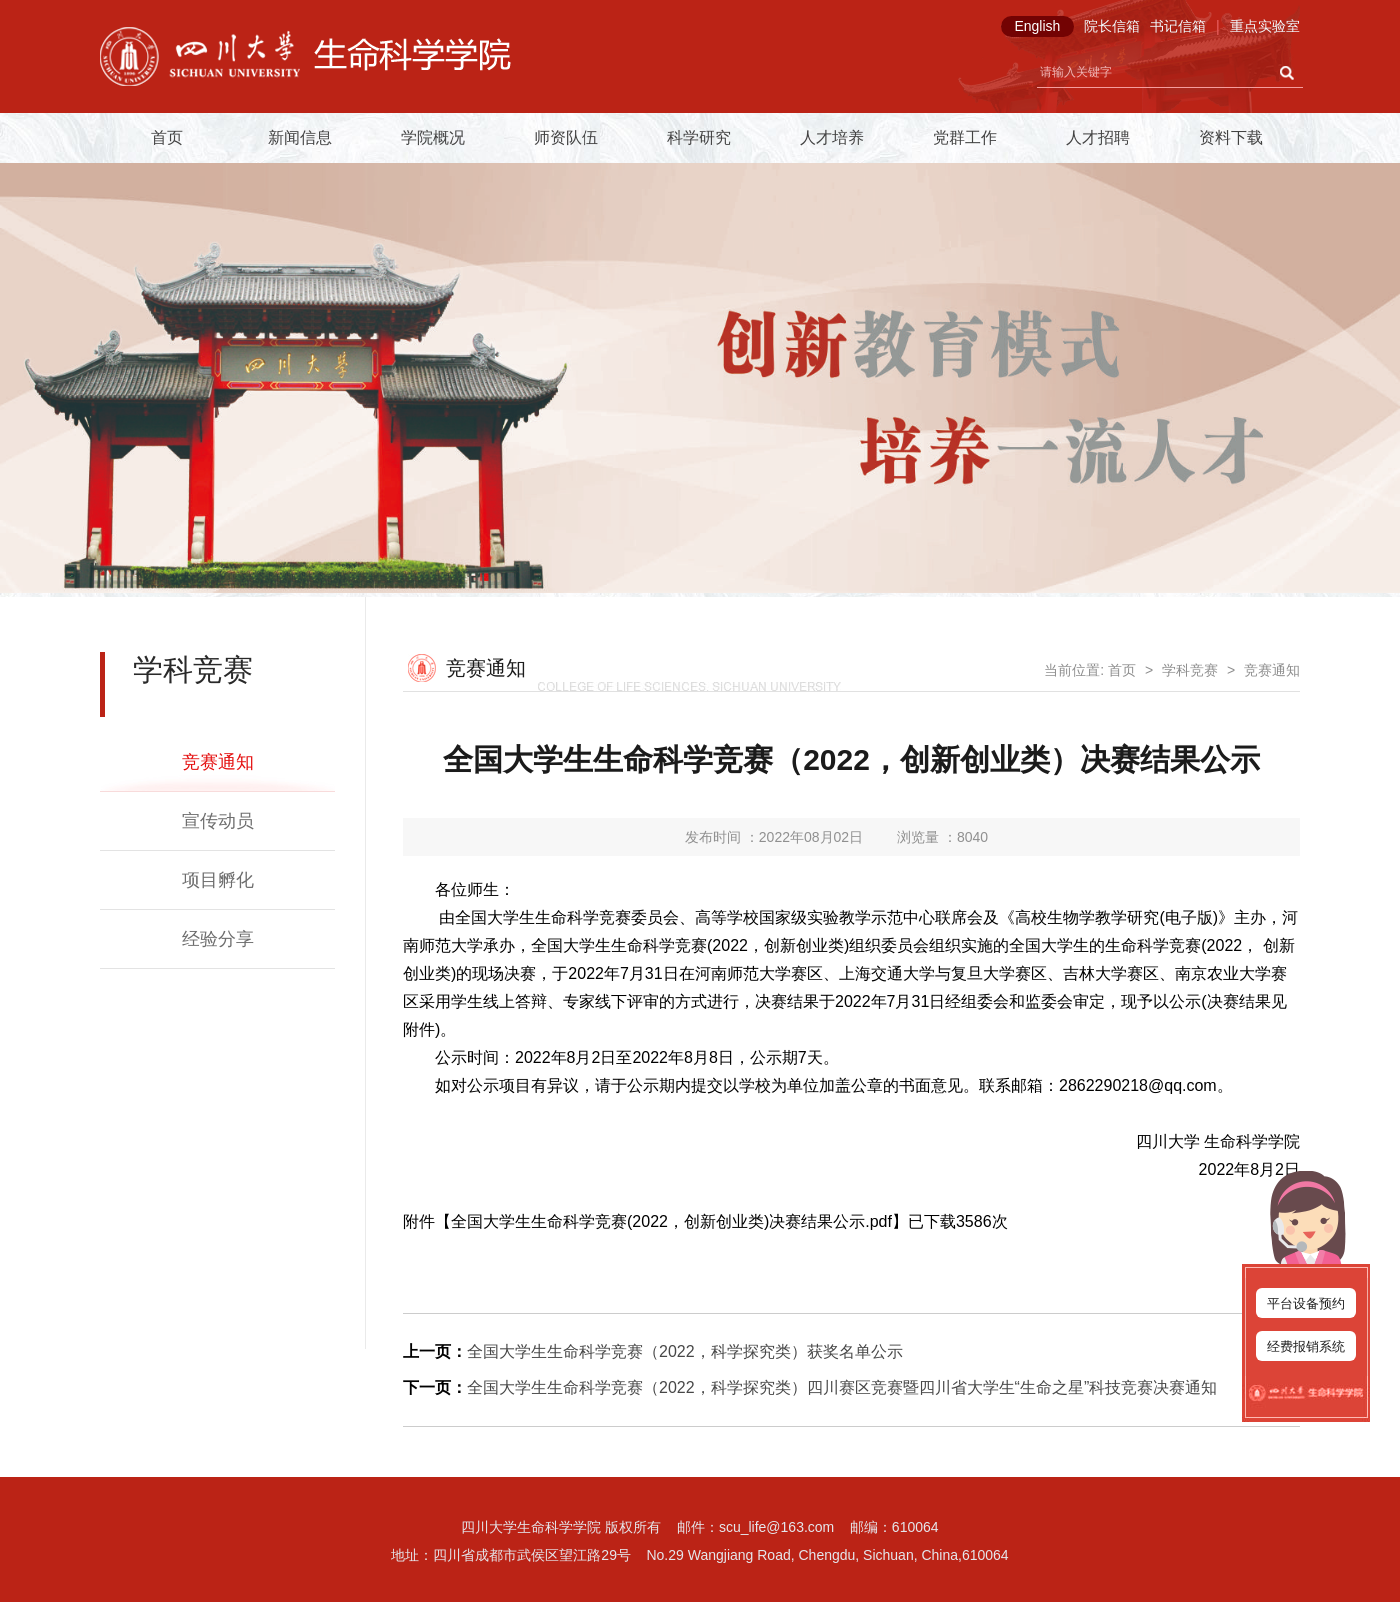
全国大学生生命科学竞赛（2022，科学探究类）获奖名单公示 (685, 1351)
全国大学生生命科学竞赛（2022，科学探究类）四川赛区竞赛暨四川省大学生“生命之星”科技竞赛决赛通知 (842, 1387)
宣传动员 (218, 821)
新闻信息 (300, 137)
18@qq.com (1173, 1085)
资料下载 (1231, 137)
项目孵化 (218, 880)
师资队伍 (566, 137)
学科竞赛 (1190, 670)
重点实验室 (1265, 26)
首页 (167, 137)
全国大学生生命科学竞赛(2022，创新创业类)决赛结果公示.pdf (671, 1221)
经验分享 (218, 939)
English (1037, 26)
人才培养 (832, 137)
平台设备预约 (1306, 1303)
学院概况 (433, 137)
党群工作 (965, 137)
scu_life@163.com (776, 1527)
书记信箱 (1178, 26)
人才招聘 (1098, 137)
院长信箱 (1112, 26)
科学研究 (699, 137)
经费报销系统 (1306, 1346)
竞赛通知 (218, 762)
